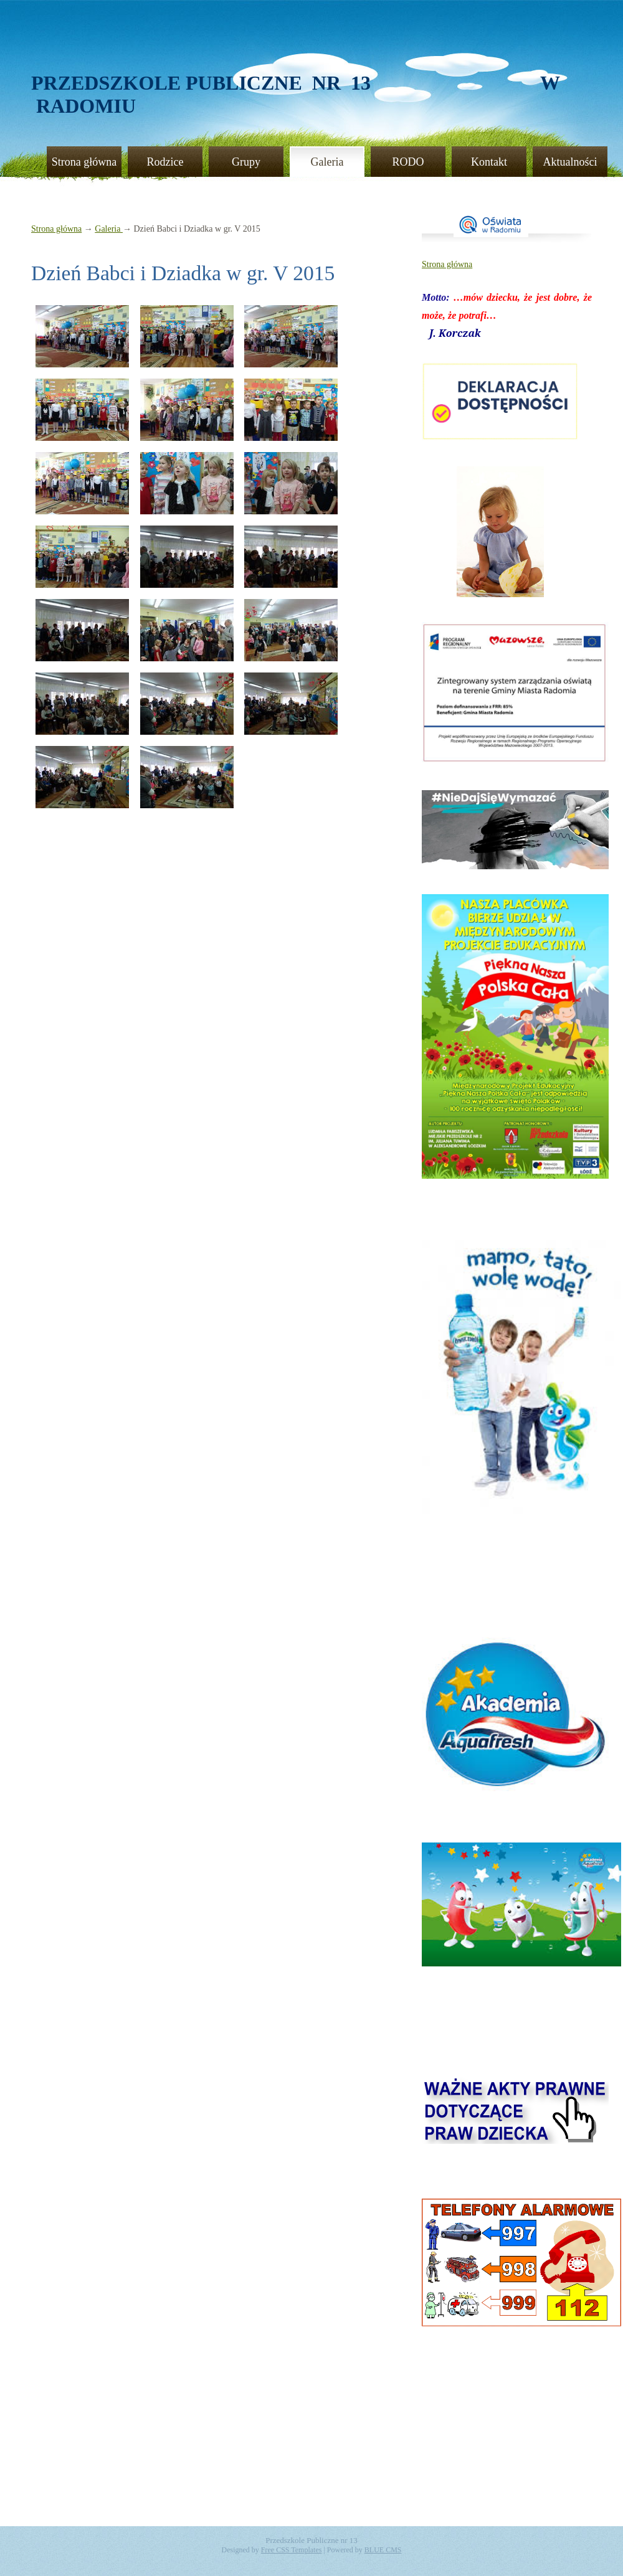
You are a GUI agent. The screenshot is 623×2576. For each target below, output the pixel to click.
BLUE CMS (383, 2549)
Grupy (246, 162)
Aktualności (570, 162)
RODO (408, 162)
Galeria (327, 162)
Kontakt (489, 162)
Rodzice (165, 162)
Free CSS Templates (291, 2549)
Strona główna (84, 162)
